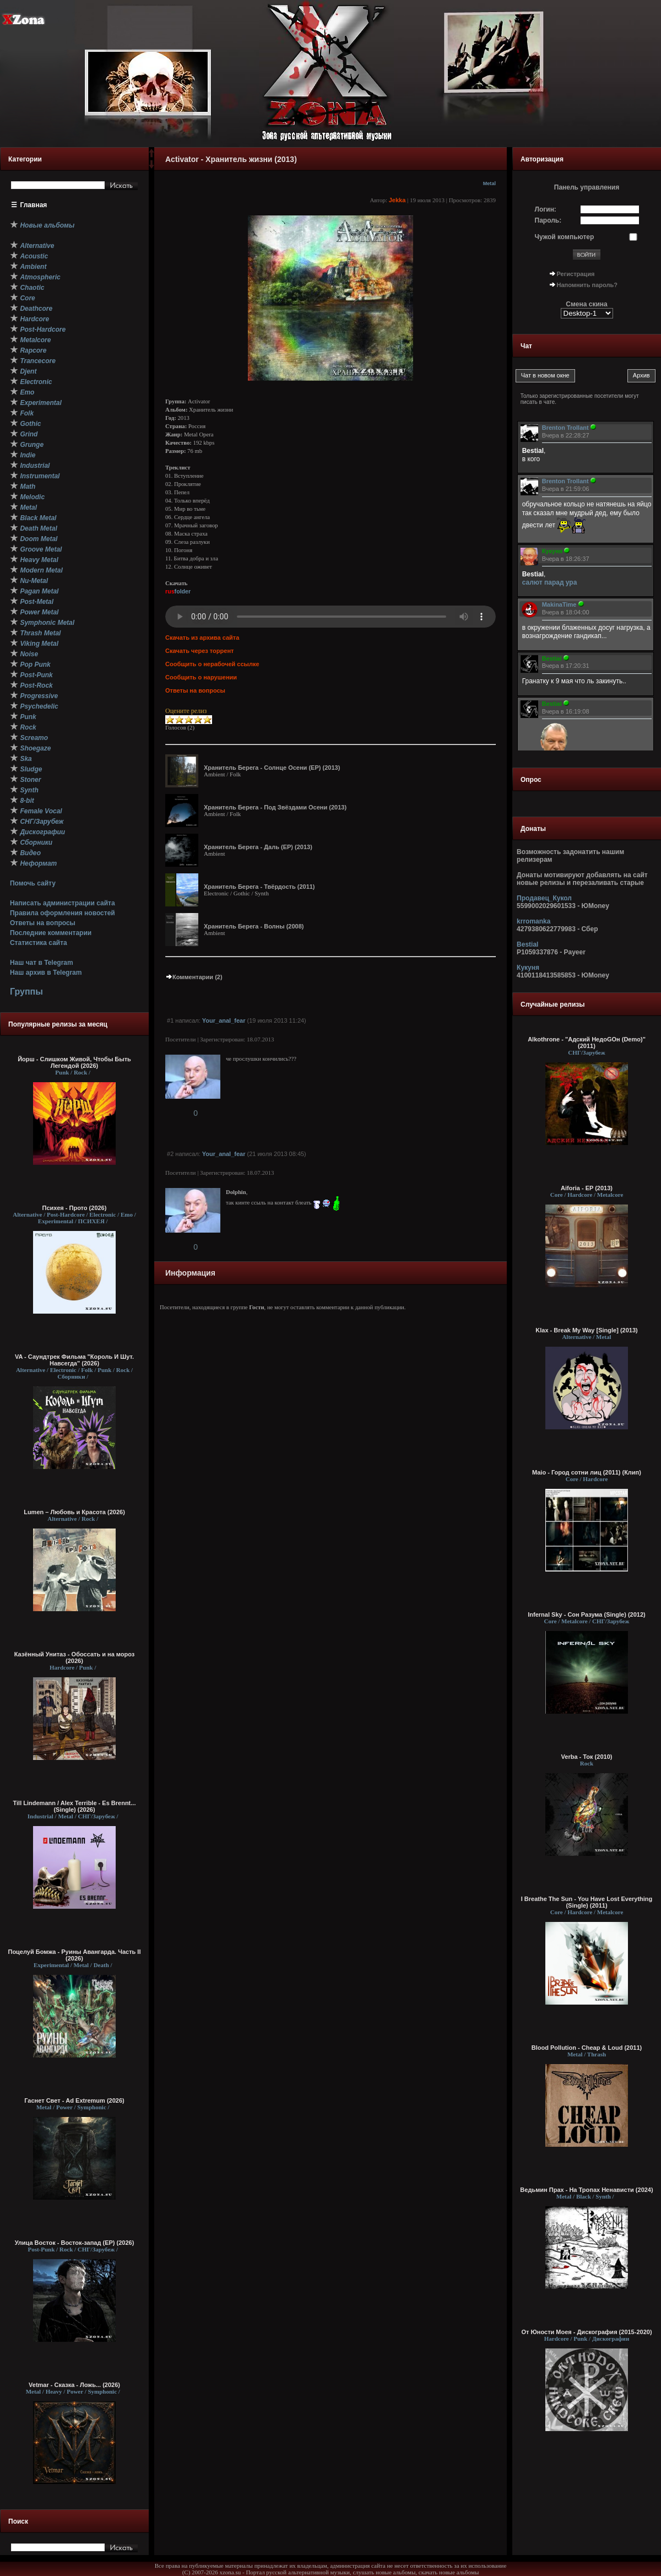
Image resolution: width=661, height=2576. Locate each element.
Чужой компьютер (564, 237)
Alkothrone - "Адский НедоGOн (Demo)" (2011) (587, 1042)
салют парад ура (549, 582)
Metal (489, 183)
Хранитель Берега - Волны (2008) (254, 926)
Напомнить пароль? (587, 285)
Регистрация (576, 274)
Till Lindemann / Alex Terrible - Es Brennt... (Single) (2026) (74, 1806)
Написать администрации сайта (62, 903)
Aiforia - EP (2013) (587, 1188)
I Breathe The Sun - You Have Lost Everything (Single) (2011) (587, 1902)
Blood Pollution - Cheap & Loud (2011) (587, 2047)
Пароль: (548, 220)
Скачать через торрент (199, 650)
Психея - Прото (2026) (74, 1208)
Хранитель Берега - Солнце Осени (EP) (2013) (272, 767)
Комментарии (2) (194, 977)
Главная (33, 205)
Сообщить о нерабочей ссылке (212, 664)
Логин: (545, 209)
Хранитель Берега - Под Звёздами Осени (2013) (275, 807)
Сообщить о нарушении (201, 677)
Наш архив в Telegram (46, 972)
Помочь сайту (33, 883)
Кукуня (528, 967)
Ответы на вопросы (42, 923)
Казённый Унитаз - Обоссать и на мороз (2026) (74, 1657)
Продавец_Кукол (544, 898)
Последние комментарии (50, 933)
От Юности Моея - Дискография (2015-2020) (586, 2332)
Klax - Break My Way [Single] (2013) (586, 1330)
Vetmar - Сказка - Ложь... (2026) (74, 2384)
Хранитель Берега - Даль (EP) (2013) (258, 847)
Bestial (527, 944)
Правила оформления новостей (62, 913)
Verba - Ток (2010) (587, 1756)
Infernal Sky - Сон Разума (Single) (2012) (586, 1614)
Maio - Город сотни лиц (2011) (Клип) (586, 1472)
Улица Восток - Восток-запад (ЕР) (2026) (74, 2242)
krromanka (533, 921)
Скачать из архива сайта (202, 637)
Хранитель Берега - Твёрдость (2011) (259, 886)
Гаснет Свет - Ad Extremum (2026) (74, 2100)
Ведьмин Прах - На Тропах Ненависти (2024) (586, 2189)
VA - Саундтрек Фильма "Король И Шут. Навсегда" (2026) (74, 1360)
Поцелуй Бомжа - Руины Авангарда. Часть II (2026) (74, 1955)
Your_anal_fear (224, 1020)
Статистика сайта (38, 943)
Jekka (397, 200)
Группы (26, 991)
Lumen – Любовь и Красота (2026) (74, 1512)
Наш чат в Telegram (41, 962)
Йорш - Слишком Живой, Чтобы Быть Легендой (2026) (74, 1062)
